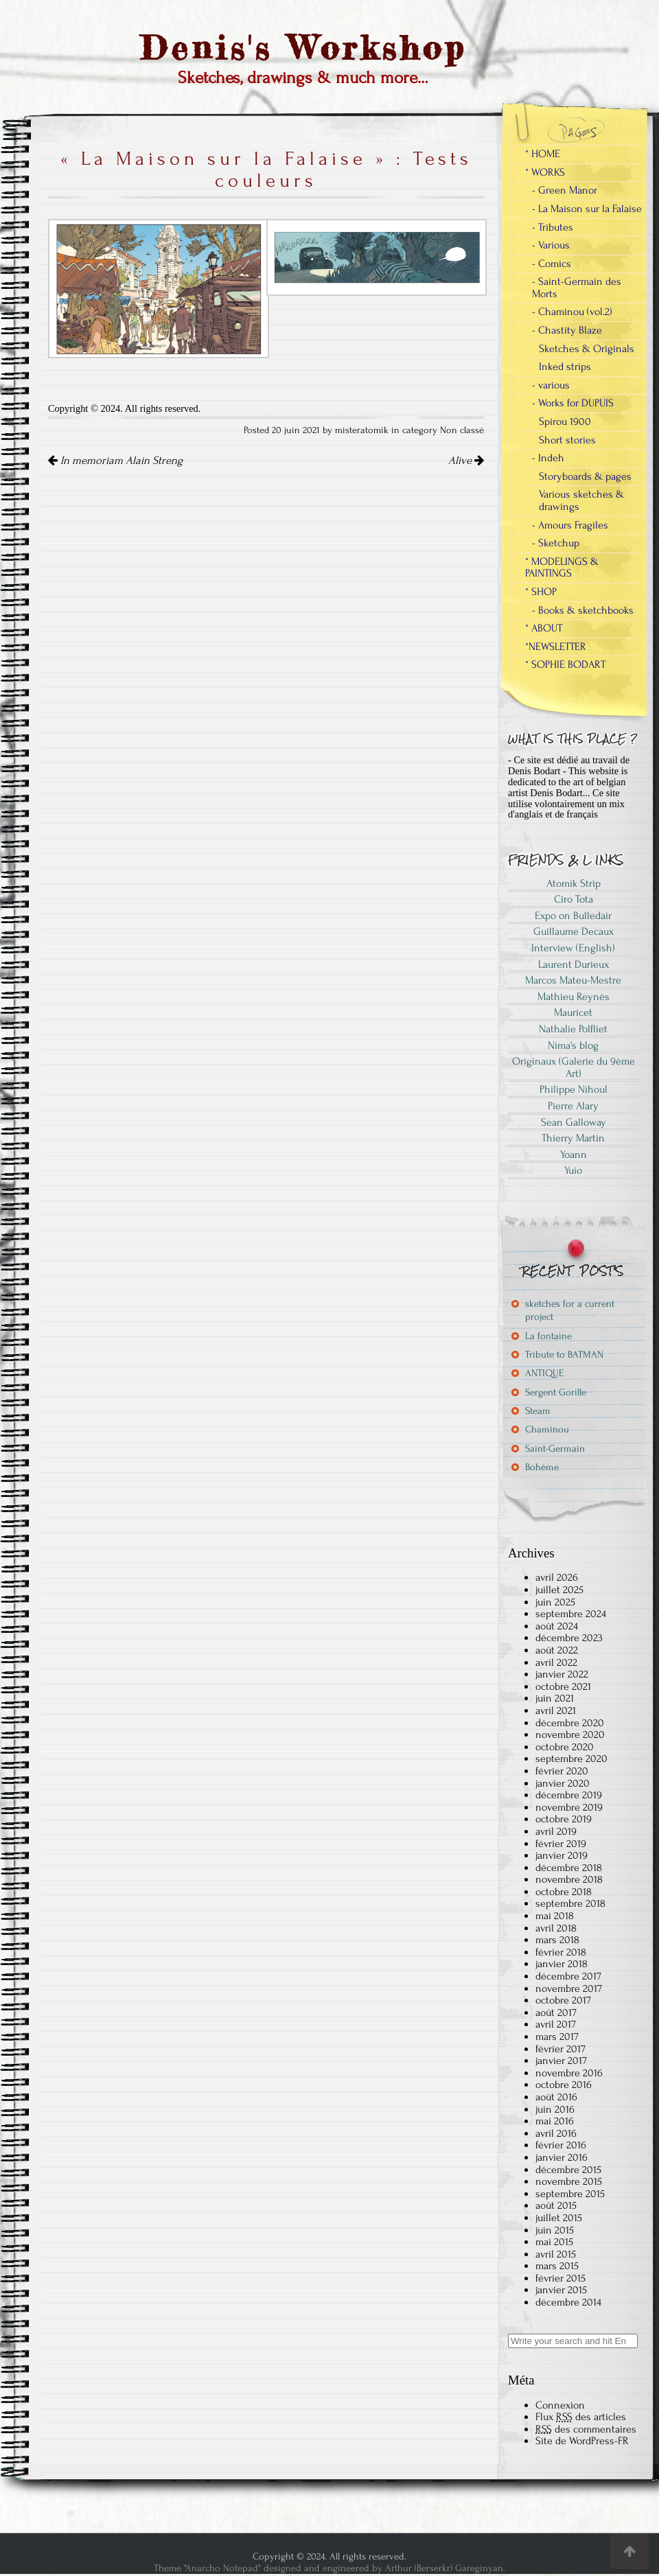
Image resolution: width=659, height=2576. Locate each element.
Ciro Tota (573, 899)
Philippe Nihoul (574, 1089)
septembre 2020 (571, 1758)
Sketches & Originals (586, 349)
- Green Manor (564, 190)
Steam (538, 1411)
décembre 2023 (569, 1638)
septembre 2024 (570, 1614)
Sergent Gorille (555, 1392)
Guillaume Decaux (573, 931)
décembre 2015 (568, 2169)
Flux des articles (580, 2417)
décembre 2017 (568, 1976)
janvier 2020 (562, 1783)
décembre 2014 (568, 2302)
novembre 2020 (570, 1734)
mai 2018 (554, 1916)
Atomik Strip (573, 883)
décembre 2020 (569, 1723)
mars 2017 (557, 2036)
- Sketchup (555, 543)
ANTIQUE (544, 1373)
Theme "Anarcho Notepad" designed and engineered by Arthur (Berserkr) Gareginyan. (329, 2568)
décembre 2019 (568, 1795)
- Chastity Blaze (567, 330)
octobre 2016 (563, 2084)
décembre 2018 (568, 1867)
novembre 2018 (569, 1879)
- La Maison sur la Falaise (587, 208)
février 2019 (560, 1843)
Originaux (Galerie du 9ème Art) (573, 1067)
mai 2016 (554, 2121)
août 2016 (556, 2097)
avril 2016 (556, 2133)
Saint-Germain (555, 1448)
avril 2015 (555, 2254)
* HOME (542, 154)
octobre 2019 (563, 1819)
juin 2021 (554, 1698)
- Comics (551, 263)
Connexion (560, 2405)
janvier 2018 (561, 1964)
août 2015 (556, 2205)
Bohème (542, 1467)
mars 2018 (557, 1940)
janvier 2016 (561, 2157)
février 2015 (560, 2278)
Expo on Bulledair (573, 915)
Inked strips (565, 366)
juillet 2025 (559, 1589)
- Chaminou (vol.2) (572, 311)
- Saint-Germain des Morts (576, 287)
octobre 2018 (563, 1891)
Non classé (462, 430)
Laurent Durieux (573, 964)
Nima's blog (573, 1045)
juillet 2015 (558, 2218)
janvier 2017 (561, 2060)
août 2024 (556, 1626)
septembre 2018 (570, 1903)
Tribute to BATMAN (564, 1354)
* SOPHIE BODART (565, 664)
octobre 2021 (563, 1686)
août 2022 (556, 1650)
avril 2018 (556, 1928)
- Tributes (552, 227)
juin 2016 (555, 2109)
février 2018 (560, 1952)
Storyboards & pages (585, 476)
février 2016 (560, 2145)
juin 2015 (554, 2230)
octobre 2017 (563, 2000)
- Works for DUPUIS (573, 403)
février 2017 (560, 2049)
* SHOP (541, 591)
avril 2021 (555, 1710)
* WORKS (545, 172)
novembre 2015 (568, 2181)
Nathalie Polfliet (573, 1029)
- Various (551, 245)
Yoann (573, 1154)
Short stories (567, 440)
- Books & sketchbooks (583, 610)
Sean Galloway (573, 1122)
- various (551, 385)
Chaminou (547, 1429)
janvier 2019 (561, 1855)
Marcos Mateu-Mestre (573, 980)
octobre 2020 (564, 1747)
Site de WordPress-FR (582, 2441)
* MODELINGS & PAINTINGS (562, 567)
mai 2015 (554, 2242)
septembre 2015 (570, 2194)
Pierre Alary (573, 1106)
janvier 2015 (561, 2290)
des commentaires (585, 2429)
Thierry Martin (573, 1138)
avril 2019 (556, 1831)
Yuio (573, 1170)
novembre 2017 (568, 1988)
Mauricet (573, 1012)
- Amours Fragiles (570, 525)
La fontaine (548, 1336)
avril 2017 (555, 2024)
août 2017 (556, 2012)
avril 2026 (556, 1577)
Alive (466, 460)
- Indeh (548, 458)
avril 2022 (556, 1662)
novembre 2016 (569, 2073)
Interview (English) (573, 948)
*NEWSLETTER (555, 646)
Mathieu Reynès (573, 996)
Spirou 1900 (565, 421)
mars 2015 (557, 2266)
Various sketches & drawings (581, 500)
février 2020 (561, 1771)
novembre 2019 (569, 1807)
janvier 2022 (561, 1674)
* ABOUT (543, 628)
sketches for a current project (569, 1310)
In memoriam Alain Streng (115, 460)
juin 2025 (555, 1602)
